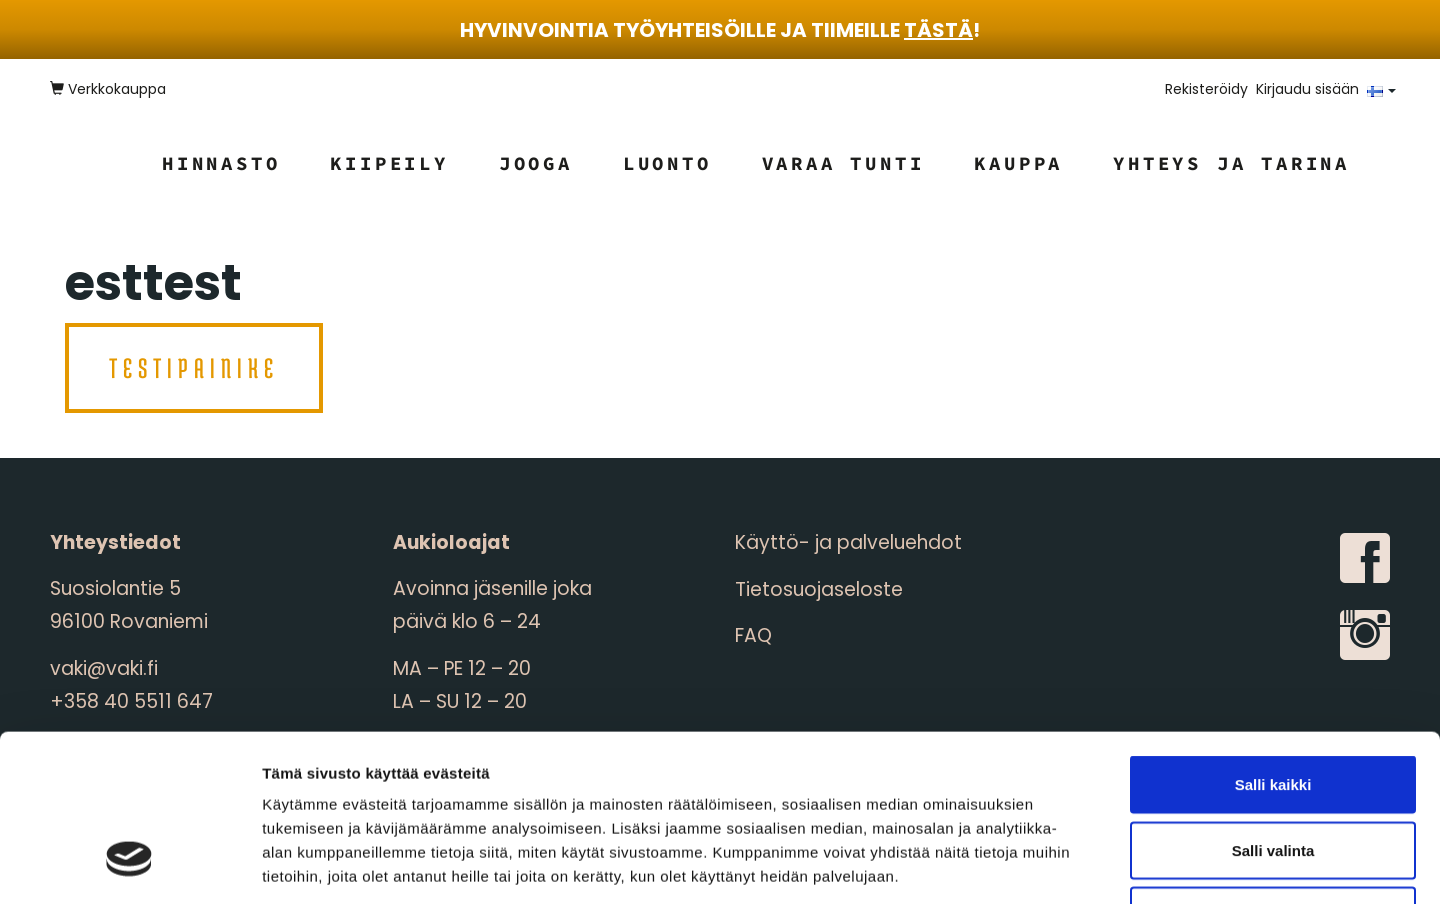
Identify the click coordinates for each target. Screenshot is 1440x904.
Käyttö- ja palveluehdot (848, 542)
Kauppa (1018, 163)
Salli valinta (1273, 707)
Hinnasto (221, 163)
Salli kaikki (1273, 641)
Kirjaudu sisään (1307, 89)
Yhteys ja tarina (1231, 163)
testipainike (194, 368)
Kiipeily (389, 163)
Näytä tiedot (1069, 864)
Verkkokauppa (108, 89)
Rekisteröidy (1206, 89)
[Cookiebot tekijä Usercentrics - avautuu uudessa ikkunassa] (129, 865)
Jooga (536, 163)
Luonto (667, 163)
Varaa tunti (843, 163)
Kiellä (1273, 772)
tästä (938, 30)
